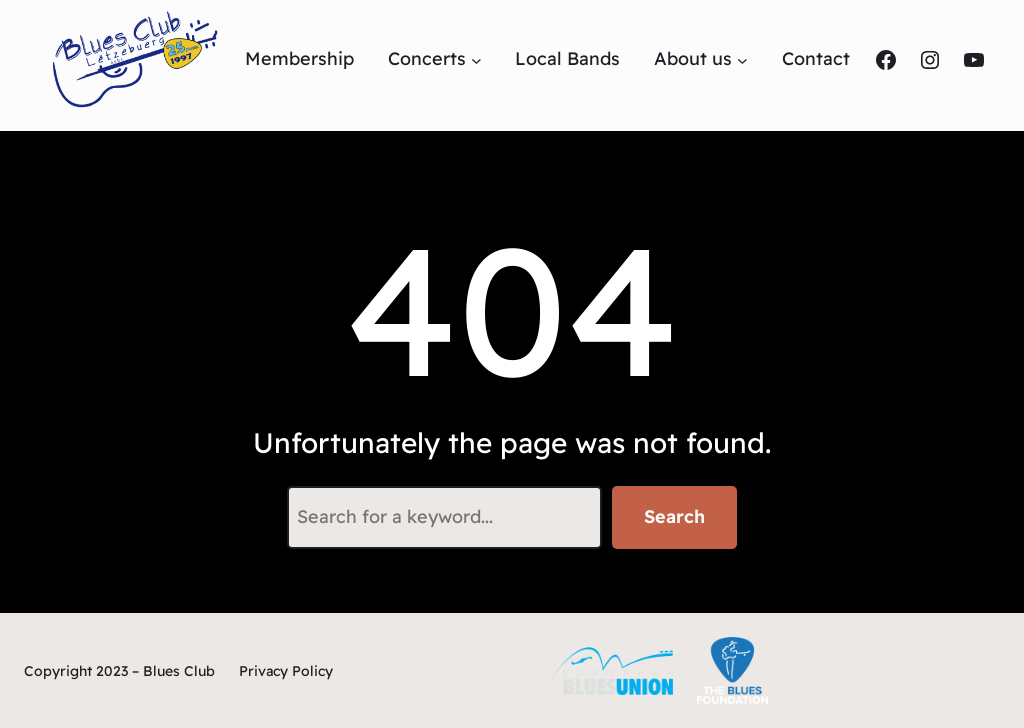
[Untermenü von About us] (742, 59)
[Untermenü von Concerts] (476, 59)
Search (674, 516)
